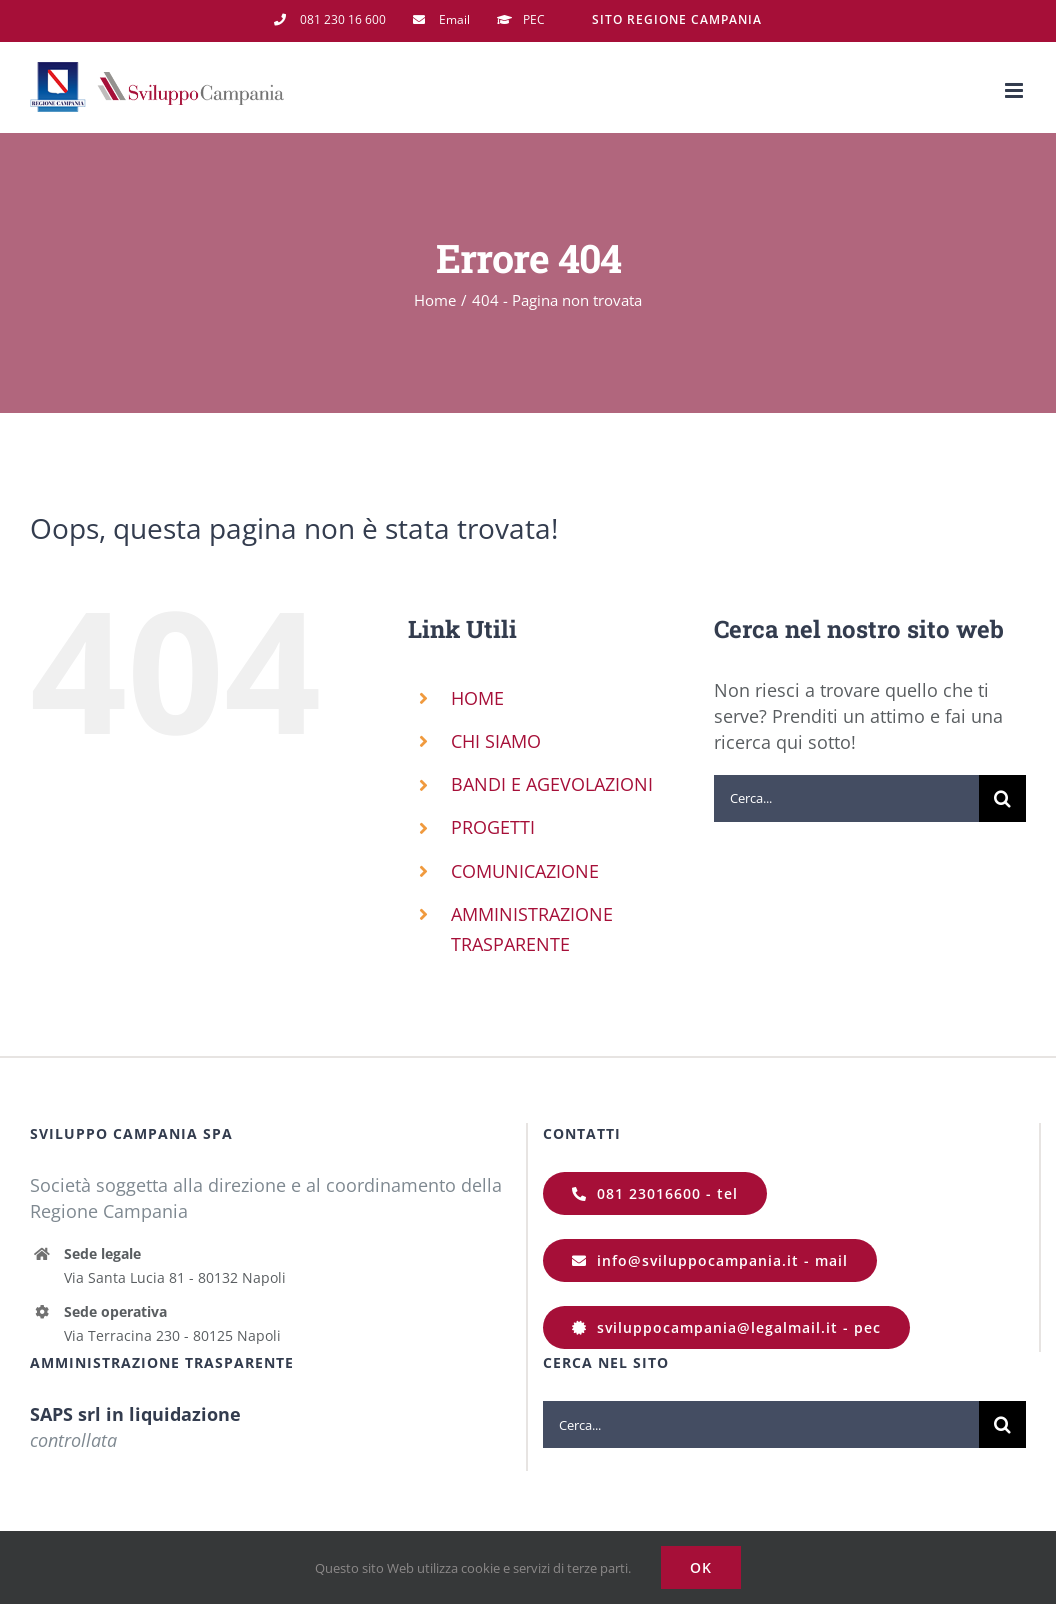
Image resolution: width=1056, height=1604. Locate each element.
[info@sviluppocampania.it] (710, 1260)
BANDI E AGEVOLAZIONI (552, 784)
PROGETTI (493, 827)
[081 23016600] (655, 1193)
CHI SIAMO (496, 741)
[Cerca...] (846, 798)
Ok (701, 1567)
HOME (477, 698)
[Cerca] (1002, 798)
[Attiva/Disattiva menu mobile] (1015, 90)
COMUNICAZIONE (525, 871)
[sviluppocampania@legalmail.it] (726, 1327)
